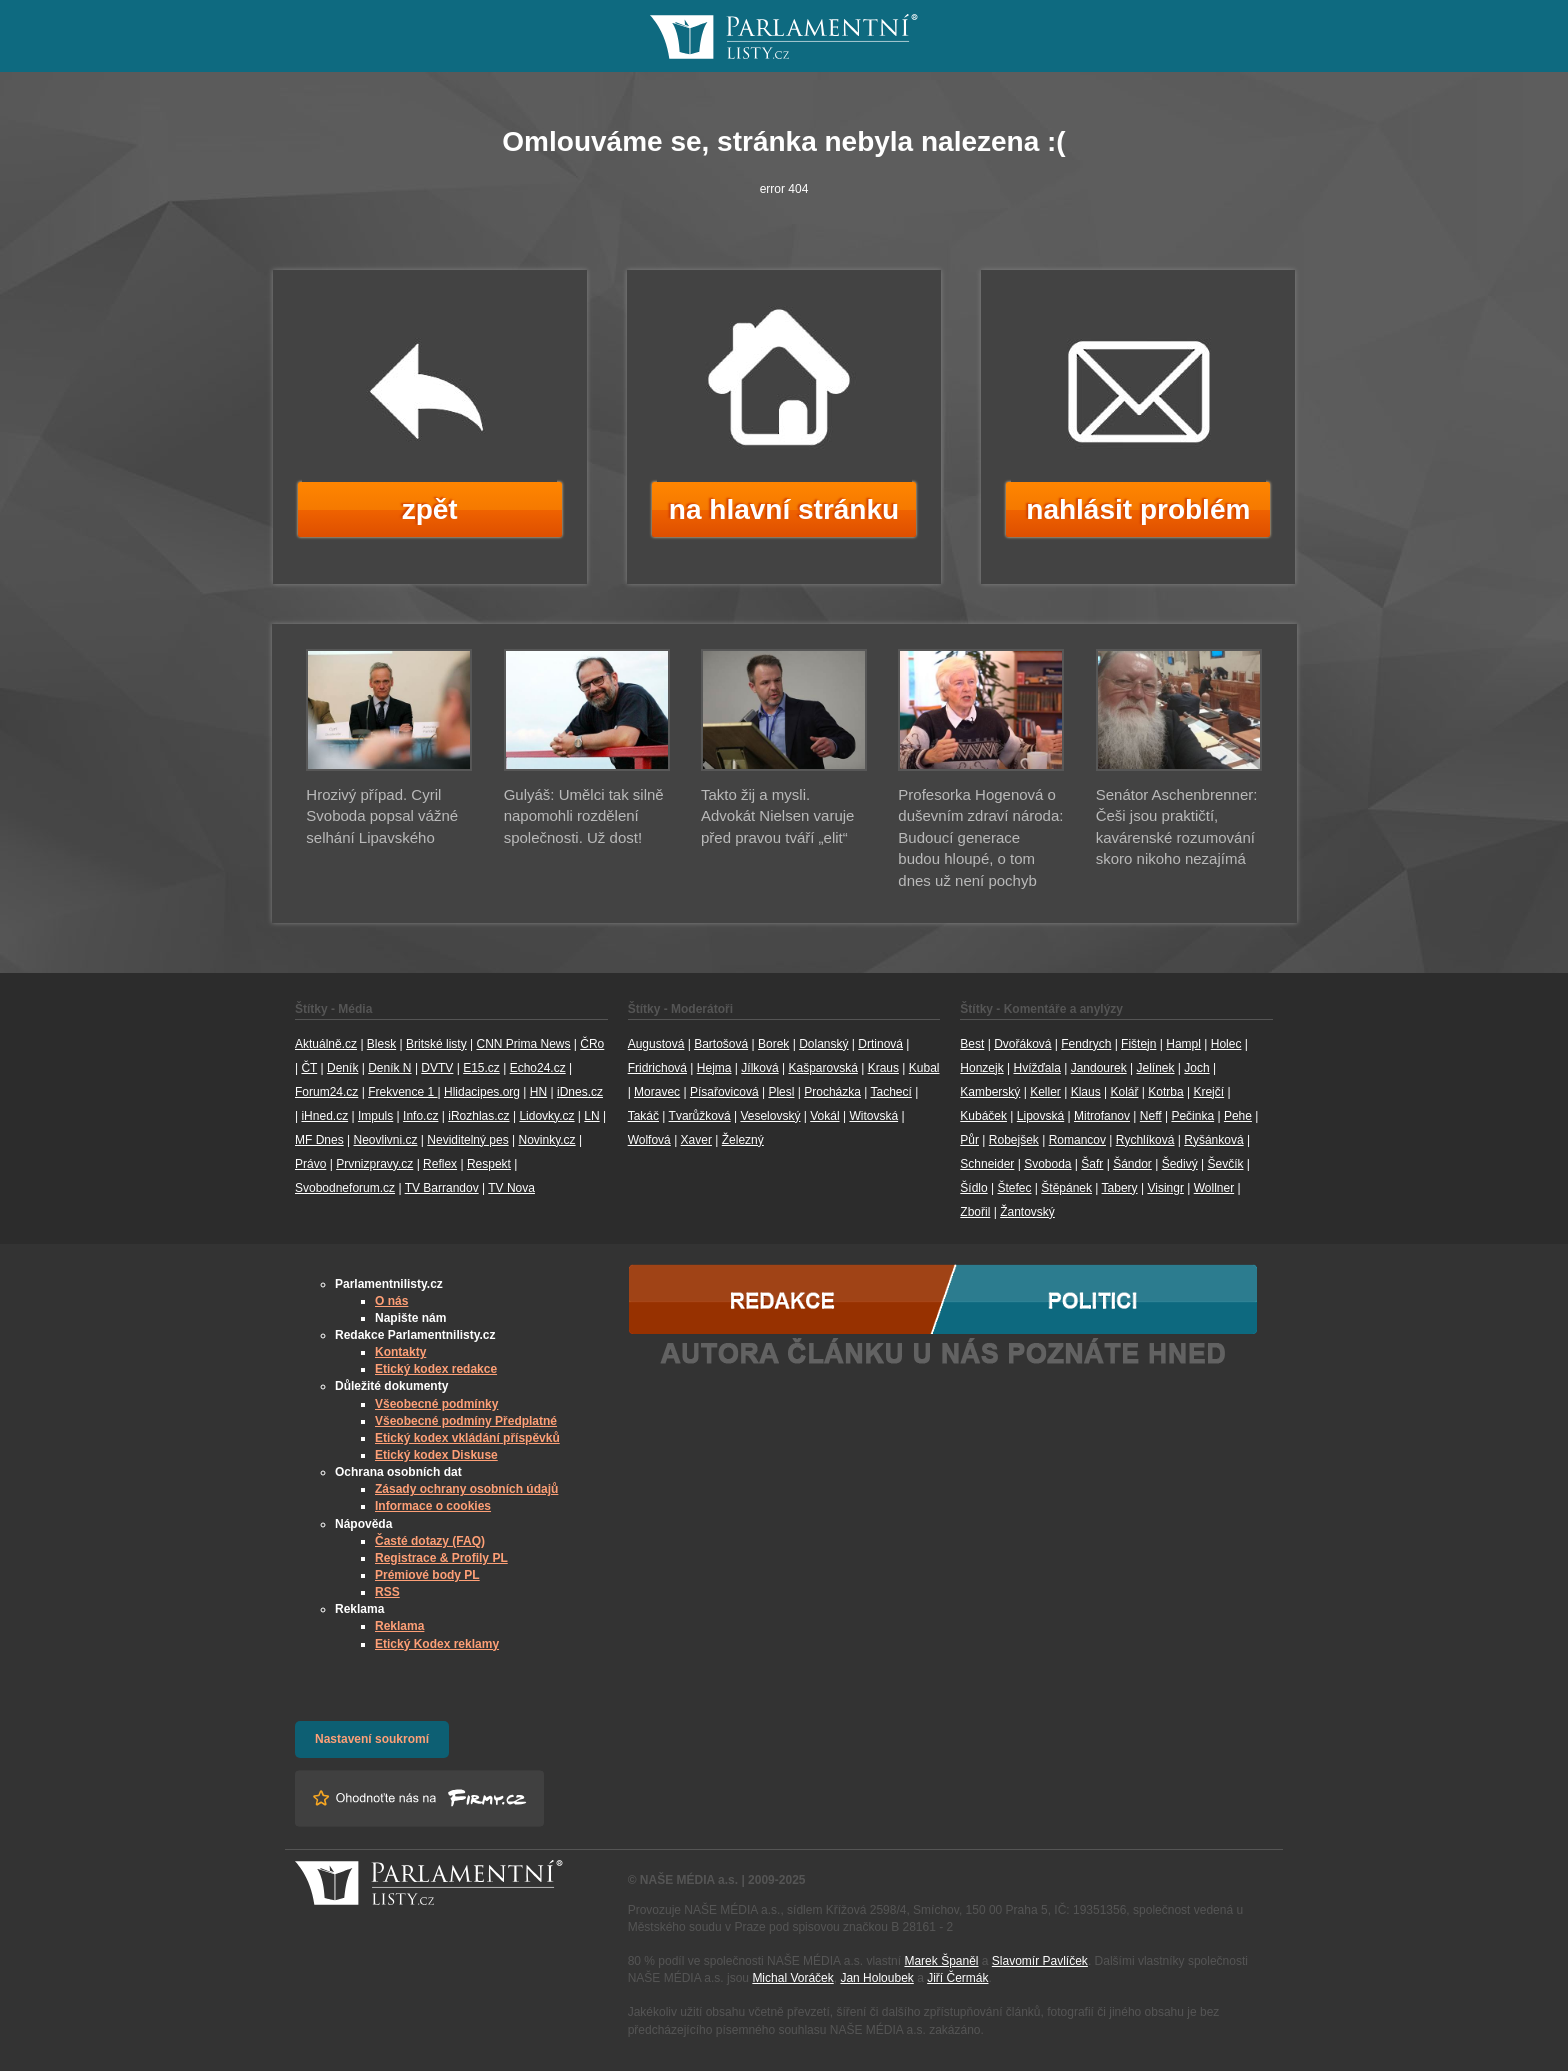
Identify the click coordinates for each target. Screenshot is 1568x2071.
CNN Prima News (523, 1044)
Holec (1226, 1044)
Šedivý (1180, 1164)
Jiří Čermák (957, 1978)
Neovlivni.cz (385, 1140)
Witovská (873, 1116)
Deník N (389, 1068)
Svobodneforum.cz (345, 1188)
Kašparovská (822, 1068)
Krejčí (1208, 1092)
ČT (309, 1068)
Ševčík (1225, 1164)
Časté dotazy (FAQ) (430, 1541)
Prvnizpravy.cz (374, 1164)
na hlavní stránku (784, 509)
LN (591, 1116)
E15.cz (481, 1068)
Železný (743, 1140)
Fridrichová (657, 1068)
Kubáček (983, 1116)
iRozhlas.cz (478, 1116)
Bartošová (721, 1044)
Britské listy (436, 1044)
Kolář (1124, 1092)
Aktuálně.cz (326, 1044)
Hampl (1183, 1044)
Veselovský (770, 1116)
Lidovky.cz (546, 1116)
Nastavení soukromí (372, 1739)
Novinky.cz (546, 1140)
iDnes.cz (580, 1092)
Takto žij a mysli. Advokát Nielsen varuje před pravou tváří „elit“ (777, 816)
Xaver (696, 1140)
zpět (430, 509)
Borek (773, 1044)
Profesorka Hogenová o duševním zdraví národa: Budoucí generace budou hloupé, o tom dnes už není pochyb (980, 837)
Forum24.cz (326, 1092)
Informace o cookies (433, 1506)
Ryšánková (1213, 1140)
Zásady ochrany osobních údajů (466, 1489)
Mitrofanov (1102, 1116)
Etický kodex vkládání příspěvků (467, 1438)
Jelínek (1156, 1068)
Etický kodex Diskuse (436, 1455)
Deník (342, 1068)
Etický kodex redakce (436, 1369)
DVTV (437, 1068)
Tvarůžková (700, 1116)
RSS (387, 1592)
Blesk (381, 1044)
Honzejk (981, 1068)
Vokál (824, 1116)
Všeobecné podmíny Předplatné (466, 1421)
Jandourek (1099, 1068)
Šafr (1092, 1164)
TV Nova (511, 1188)
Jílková (759, 1068)
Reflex (440, 1164)
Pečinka (1192, 1116)
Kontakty (400, 1352)
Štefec (1014, 1188)
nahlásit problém (1138, 509)
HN (538, 1092)
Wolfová (649, 1140)
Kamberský (990, 1092)
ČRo (592, 1044)
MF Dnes (319, 1140)
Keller (1045, 1092)
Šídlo (973, 1188)
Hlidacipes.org (482, 1092)
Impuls (375, 1116)
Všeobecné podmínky (436, 1404)
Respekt (489, 1164)
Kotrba (1165, 1092)
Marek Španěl (941, 1961)
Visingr (1165, 1188)
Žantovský (1027, 1212)
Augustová (656, 1044)
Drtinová (880, 1044)
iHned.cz (324, 1116)
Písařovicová (724, 1092)
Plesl (781, 1092)
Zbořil (975, 1212)
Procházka (832, 1092)
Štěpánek (1066, 1188)
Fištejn (1138, 1044)
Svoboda (1047, 1164)
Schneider (987, 1164)
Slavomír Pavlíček (1040, 1961)
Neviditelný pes (467, 1140)
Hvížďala (1036, 1068)
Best (972, 1044)
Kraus (883, 1068)
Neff (1151, 1116)
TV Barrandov (442, 1188)
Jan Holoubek (876, 1978)
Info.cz (420, 1116)
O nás (391, 1301)
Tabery (1120, 1188)
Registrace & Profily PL (441, 1558)
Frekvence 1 (402, 1092)
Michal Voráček (792, 1978)
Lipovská (1040, 1116)
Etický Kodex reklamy (437, 1644)
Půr (969, 1140)
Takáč (643, 1116)
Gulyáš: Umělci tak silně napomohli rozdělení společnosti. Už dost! (584, 816)
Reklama (399, 1626)
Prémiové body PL (427, 1575)
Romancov (1077, 1140)
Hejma (714, 1068)
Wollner (1214, 1188)
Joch (1196, 1068)
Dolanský (823, 1044)
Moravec (657, 1092)
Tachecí (891, 1092)
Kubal (924, 1068)
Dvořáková (1022, 1044)
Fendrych (1086, 1044)
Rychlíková (1145, 1140)
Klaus (1086, 1092)
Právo (310, 1164)
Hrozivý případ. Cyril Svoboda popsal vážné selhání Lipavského (382, 816)
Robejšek (1014, 1140)
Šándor (1132, 1164)
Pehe (1238, 1116)
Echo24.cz (538, 1068)
